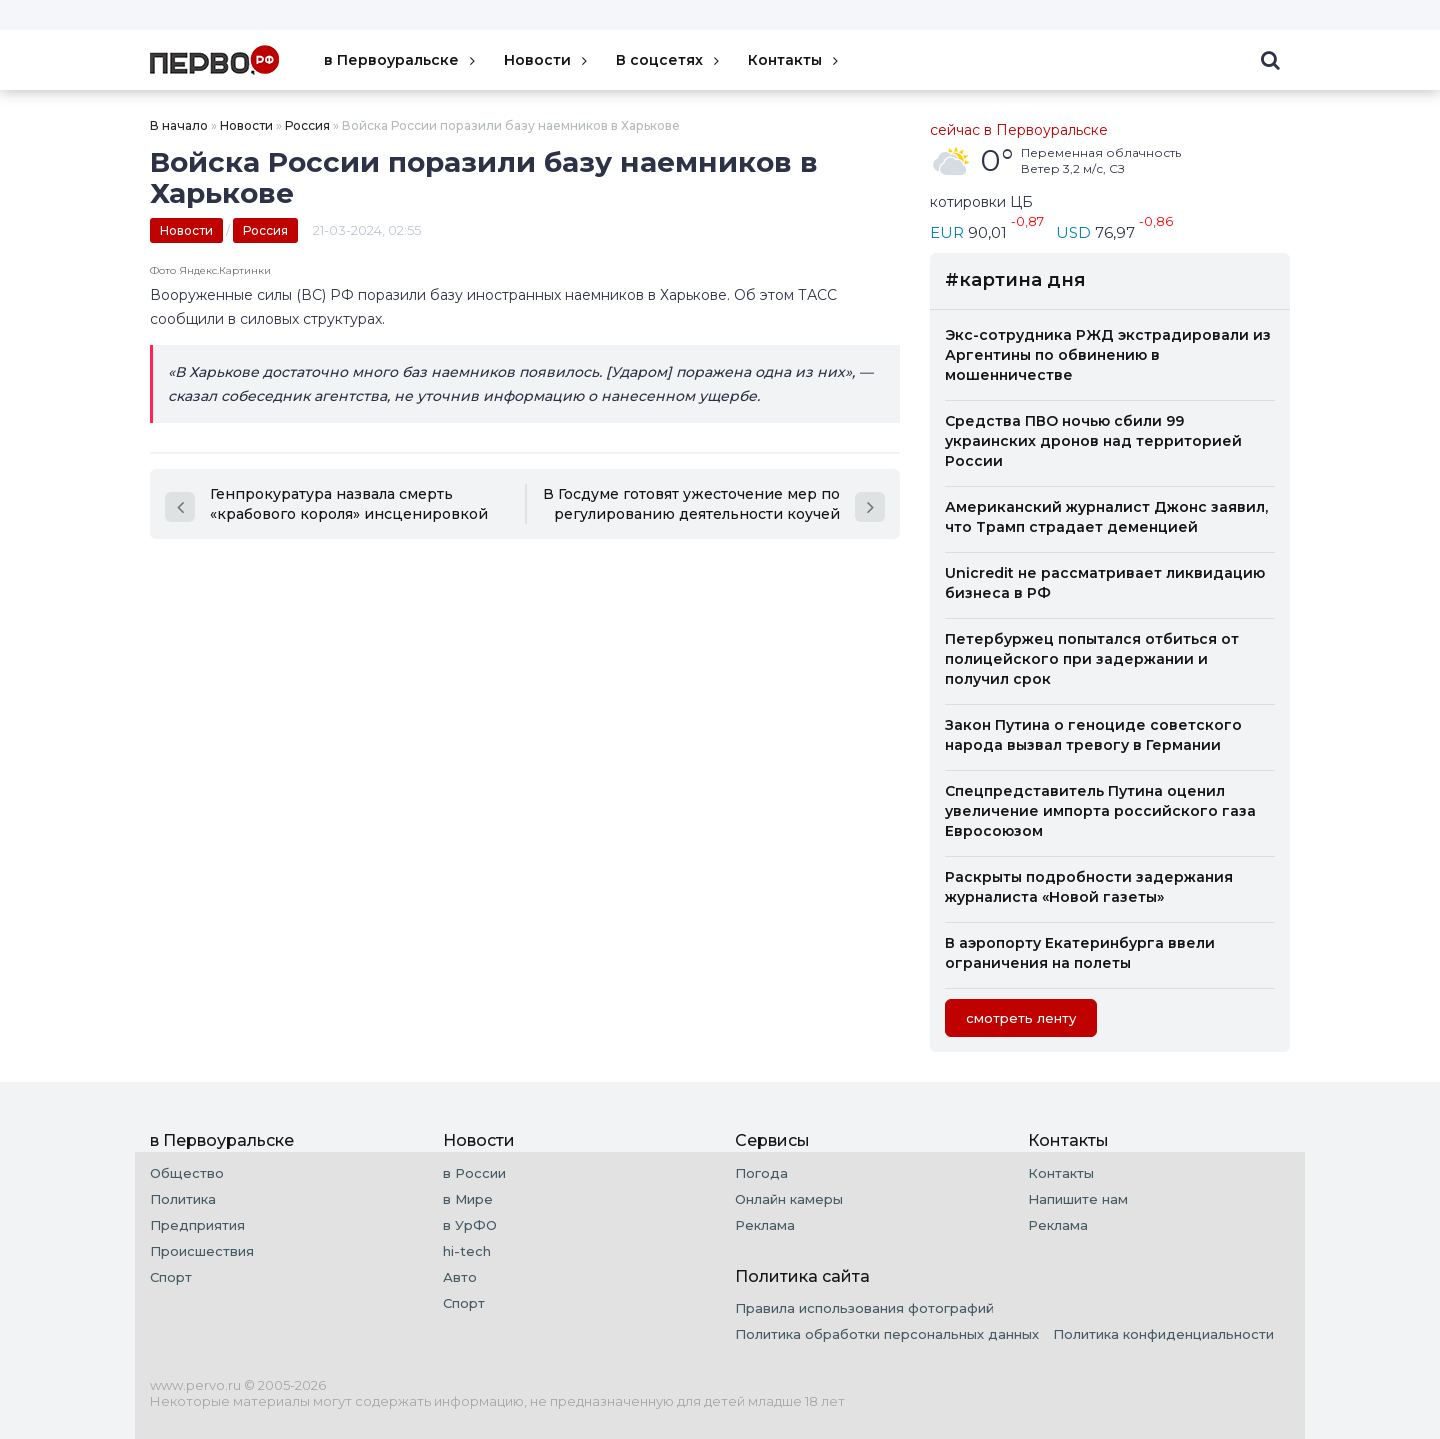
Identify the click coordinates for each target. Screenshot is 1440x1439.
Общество (187, 1173)
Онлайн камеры (789, 1199)
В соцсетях (669, 60)
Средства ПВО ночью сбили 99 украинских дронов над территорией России (1093, 441)
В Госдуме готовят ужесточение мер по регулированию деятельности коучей (714, 504)
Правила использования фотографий (864, 1308)
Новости (547, 60)
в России (474, 1173)
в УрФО (470, 1225)
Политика (183, 1199)
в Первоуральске (401, 60)
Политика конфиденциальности (1163, 1334)
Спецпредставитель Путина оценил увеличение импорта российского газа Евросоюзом (1100, 811)
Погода (761, 1173)
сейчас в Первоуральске (1019, 130)
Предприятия (197, 1225)
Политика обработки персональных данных (887, 1334)
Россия (307, 125)
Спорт (171, 1277)
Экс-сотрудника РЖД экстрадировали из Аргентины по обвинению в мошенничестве (1108, 355)
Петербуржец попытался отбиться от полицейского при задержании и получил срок (1092, 659)
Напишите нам (1078, 1199)
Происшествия (202, 1251)
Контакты (795, 60)
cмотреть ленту (1021, 1018)
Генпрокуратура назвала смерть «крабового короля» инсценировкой (326, 504)
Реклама (765, 1225)
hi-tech (467, 1251)
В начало (179, 125)
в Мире (468, 1199)
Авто (460, 1277)
